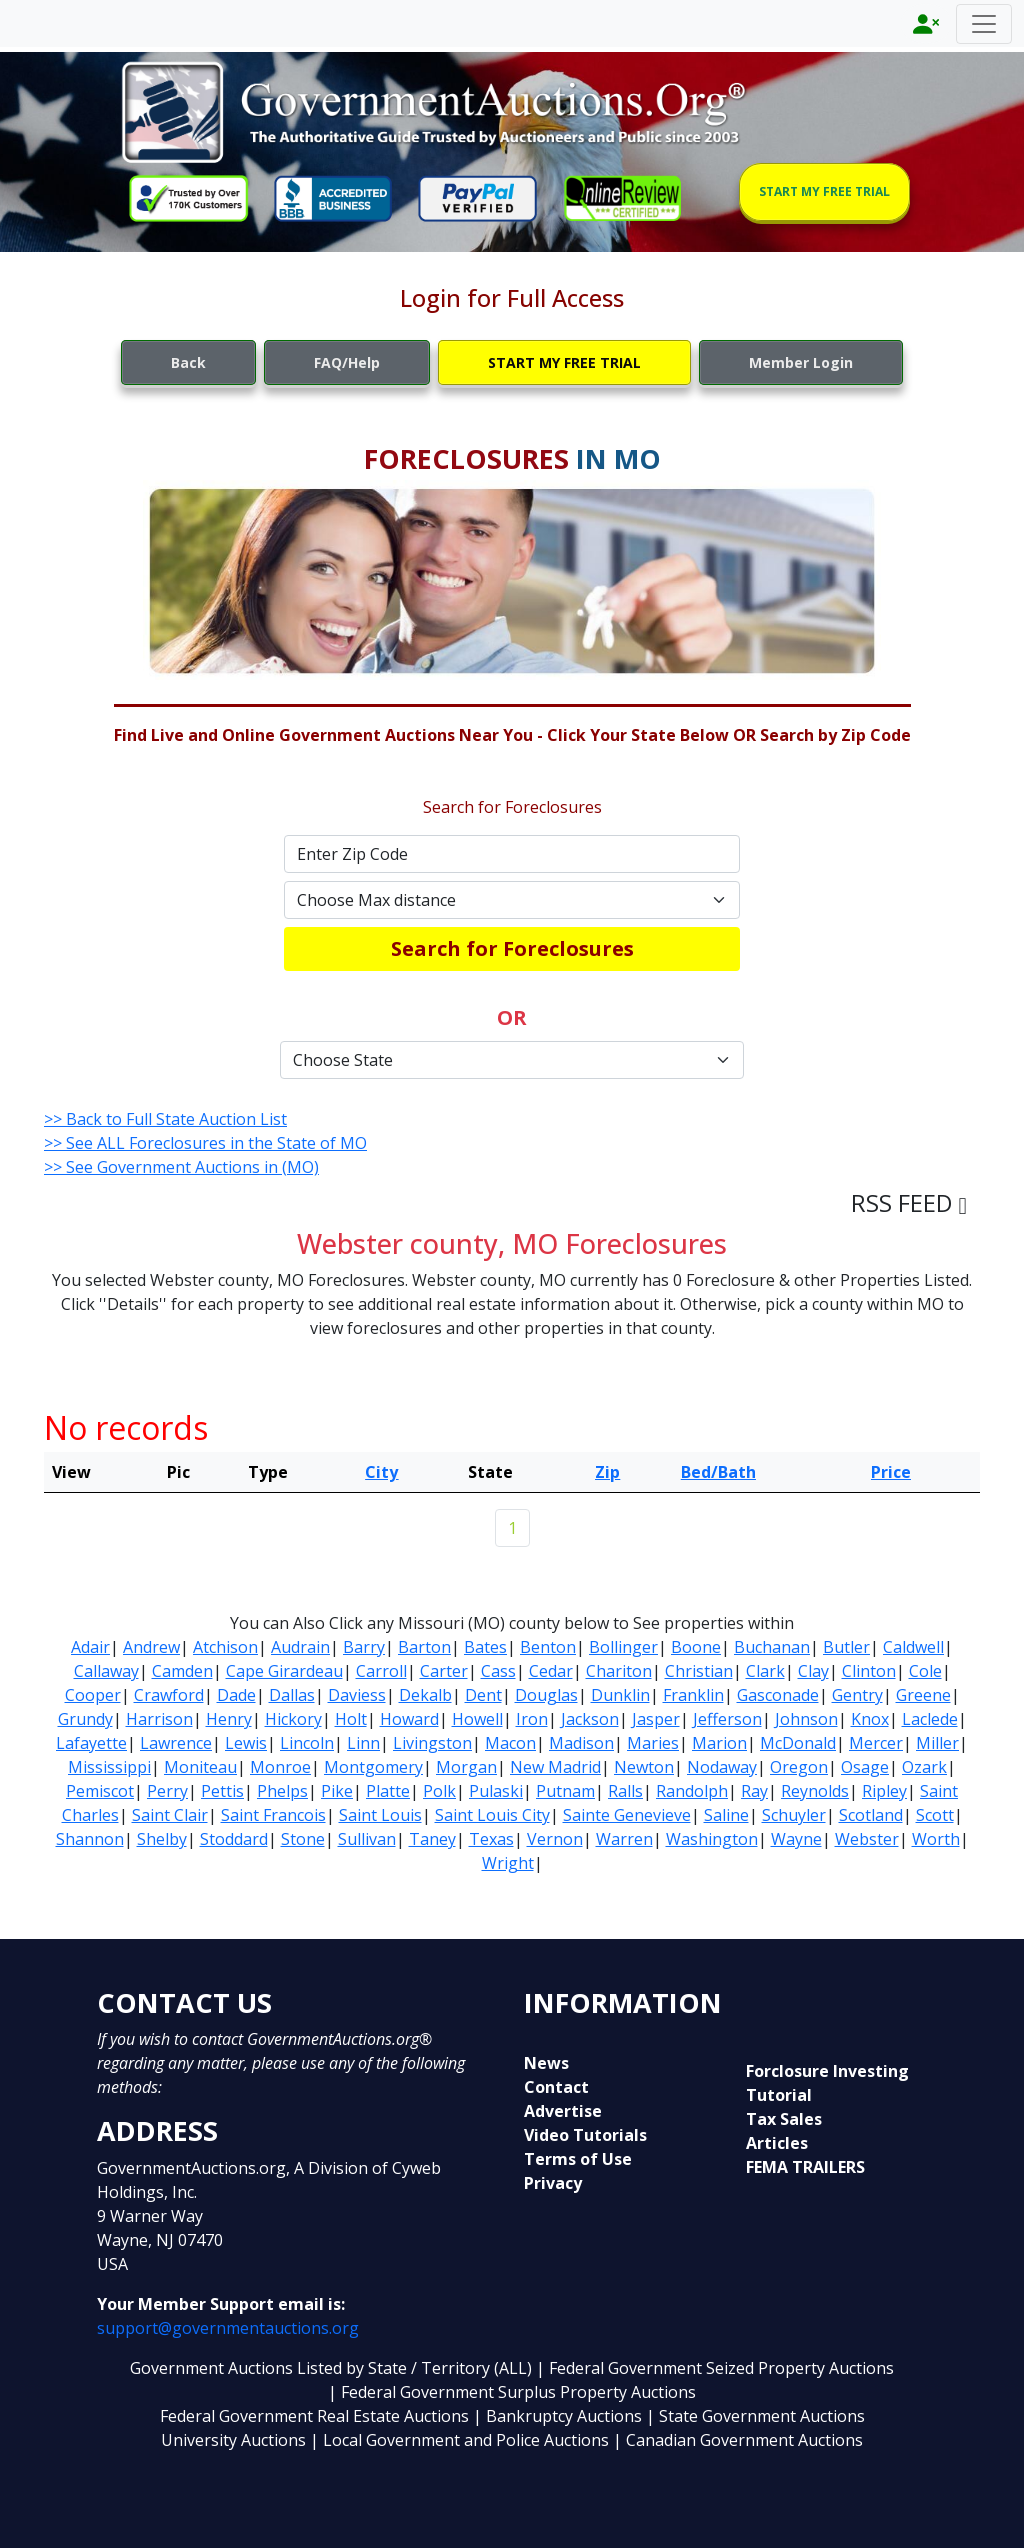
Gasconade (778, 1695)
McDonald (798, 1743)
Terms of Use (578, 2159)
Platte (388, 1791)
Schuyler (794, 1815)
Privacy (553, 2183)
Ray (754, 1791)
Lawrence (176, 1743)
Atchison (225, 1647)
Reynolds (815, 1791)
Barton (424, 1647)
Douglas (546, 1695)
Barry (364, 1647)
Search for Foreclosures (512, 948)
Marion (719, 1743)
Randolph (692, 1791)
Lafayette (91, 1743)
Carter (444, 1671)
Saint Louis (380, 1815)
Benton (548, 1647)
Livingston (432, 1743)
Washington (712, 1839)
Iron (532, 1719)
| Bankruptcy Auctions (559, 2416)
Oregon (799, 1767)
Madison (581, 1743)
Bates (485, 1647)
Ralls (625, 1791)
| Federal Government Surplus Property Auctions (512, 2392)
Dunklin (620, 1695)
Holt (351, 1719)
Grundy (85, 1719)
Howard (409, 1719)
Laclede (930, 1719)
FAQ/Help (347, 362)
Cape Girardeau (284, 1671)
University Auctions (235, 2440)
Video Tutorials (585, 2135)
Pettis (222, 1791)
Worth (936, 1839)
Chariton (619, 1671)
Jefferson (727, 1719)
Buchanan (772, 1647)
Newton (644, 1767)
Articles (777, 2143)
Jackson (590, 1719)
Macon (510, 1743)
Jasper (656, 1719)
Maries (653, 1743)
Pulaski (496, 1791)
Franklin (693, 1695)
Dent (483, 1695)
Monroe (280, 1767)
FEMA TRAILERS (805, 2167)
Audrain (300, 1647)
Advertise (563, 2111)
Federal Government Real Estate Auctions (314, 2416)
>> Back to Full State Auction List (165, 1119)
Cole (925, 1671)
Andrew (151, 1647)
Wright (508, 1863)
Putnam (565, 1791)
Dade (236, 1695)
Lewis (246, 1743)
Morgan (466, 1767)
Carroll (381, 1671)
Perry (167, 1791)
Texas (491, 1839)
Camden (182, 1671)
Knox (870, 1719)
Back (188, 362)
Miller (937, 1743)
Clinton (869, 1671)
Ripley (884, 1791)
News (546, 2063)
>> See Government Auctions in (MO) (181, 1167)
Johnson (806, 1719)
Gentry (857, 1695)
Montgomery (373, 1767)
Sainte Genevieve (627, 1815)
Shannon (90, 1839)
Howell (477, 1719)
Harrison (159, 1719)
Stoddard (234, 1839)
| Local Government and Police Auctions (459, 2440)
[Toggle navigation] (984, 24)
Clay (813, 1671)
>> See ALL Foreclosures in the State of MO (205, 1143)
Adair (90, 1647)
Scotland (871, 1815)
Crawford (169, 1695)
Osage (865, 1767)
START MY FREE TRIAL (824, 191)
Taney (432, 1839)
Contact (556, 2087)
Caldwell (913, 1647)
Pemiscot (100, 1791)
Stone (303, 1839)
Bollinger (623, 1647)
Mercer (876, 1743)
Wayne (796, 1839)
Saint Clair (170, 1815)
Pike (337, 1791)
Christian (699, 1671)
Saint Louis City (492, 1815)
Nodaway (722, 1767)
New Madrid (555, 1767)
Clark (765, 1671)
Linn (363, 1743)
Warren (624, 1839)
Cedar (551, 1671)
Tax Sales (784, 2119)
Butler (846, 1647)
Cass (498, 1671)
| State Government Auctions (755, 2416)
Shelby (162, 1839)
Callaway (106, 1671)
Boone (696, 1647)
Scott (935, 1815)
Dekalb (425, 1695)
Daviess (357, 1695)
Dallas (292, 1695)
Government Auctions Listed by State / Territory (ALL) (333, 2368)
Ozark (924, 1767)
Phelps (282, 1791)
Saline (726, 1815)
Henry (229, 1719)
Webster (867, 1839)
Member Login (801, 362)
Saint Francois (273, 1815)
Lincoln (307, 1743)
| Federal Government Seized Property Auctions (715, 2368)
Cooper (93, 1695)
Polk (439, 1791)
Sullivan (367, 1839)
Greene (923, 1695)
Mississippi (109, 1767)
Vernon (555, 1839)
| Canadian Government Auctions (738, 2440)
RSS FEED (909, 1203)
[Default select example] (512, 900)
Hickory (293, 1719)
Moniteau (200, 1767)
